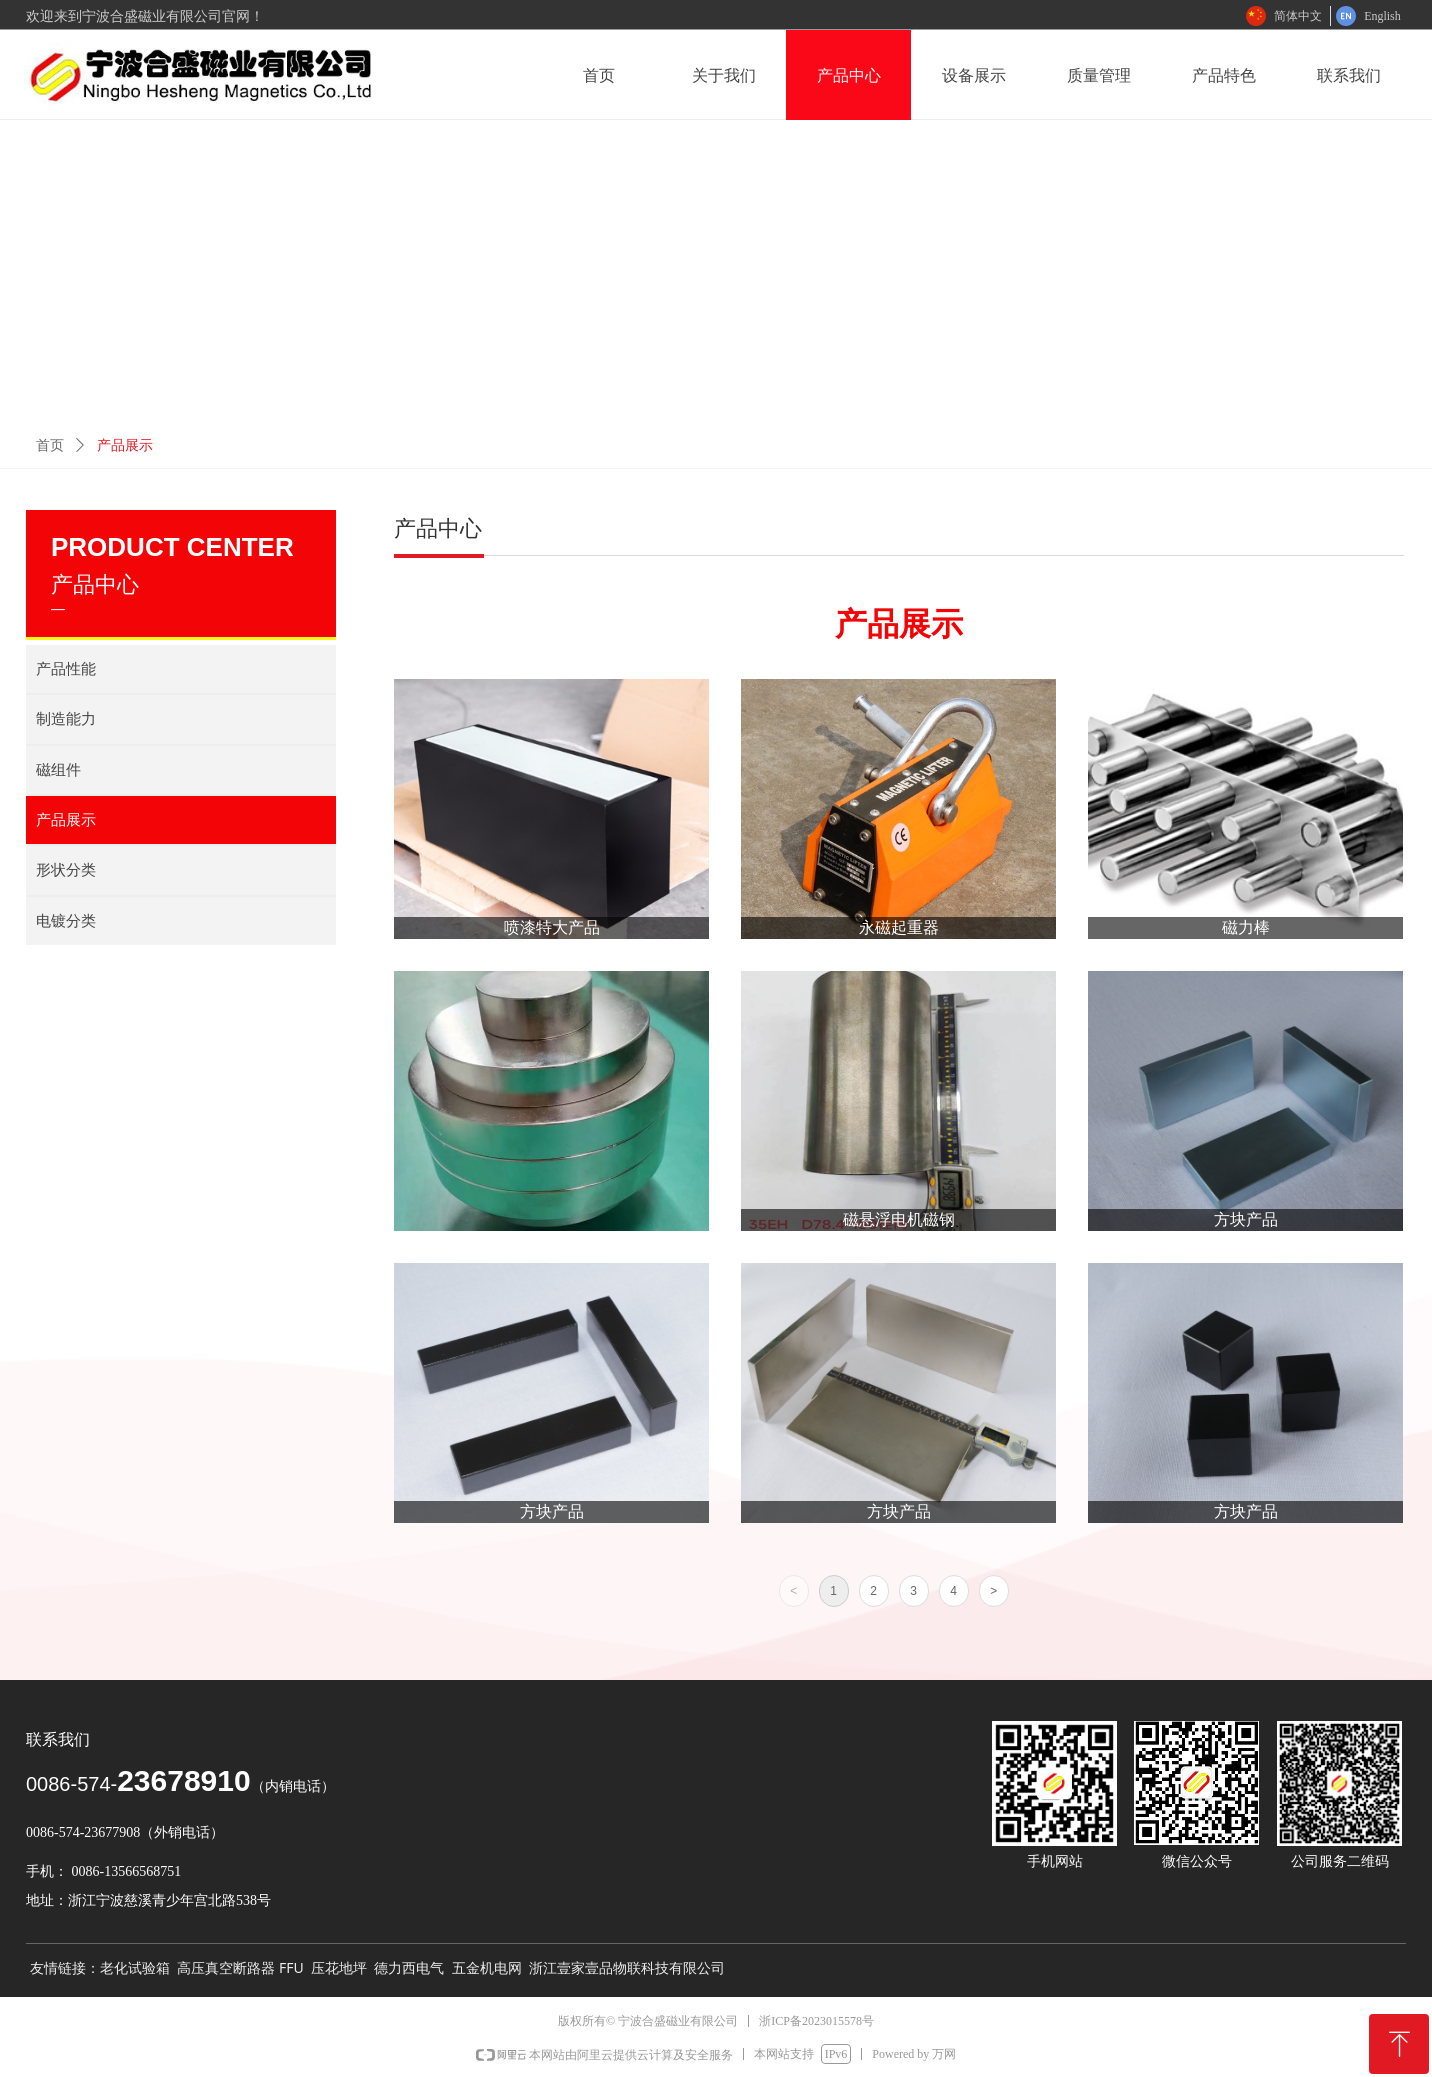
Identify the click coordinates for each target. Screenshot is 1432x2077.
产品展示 (125, 445)
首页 (50, 445)
